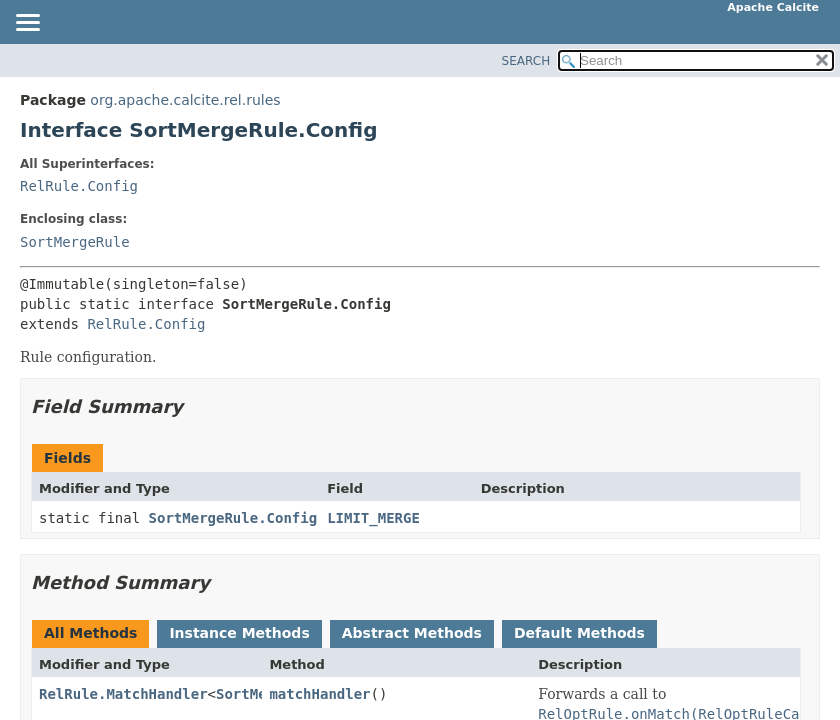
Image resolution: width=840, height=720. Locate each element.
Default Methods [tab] (579, 633)
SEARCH (526, 61)
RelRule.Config (79, 186)
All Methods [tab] (90, 633)
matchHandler (319, 694)
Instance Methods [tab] (239, 633)
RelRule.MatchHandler (123, 694)
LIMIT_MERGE (373, 518)
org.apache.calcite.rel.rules (185, 100)
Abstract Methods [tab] (412, 633)
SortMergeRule (75, 242)
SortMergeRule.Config (233, 518)
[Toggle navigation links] (27, 24)
